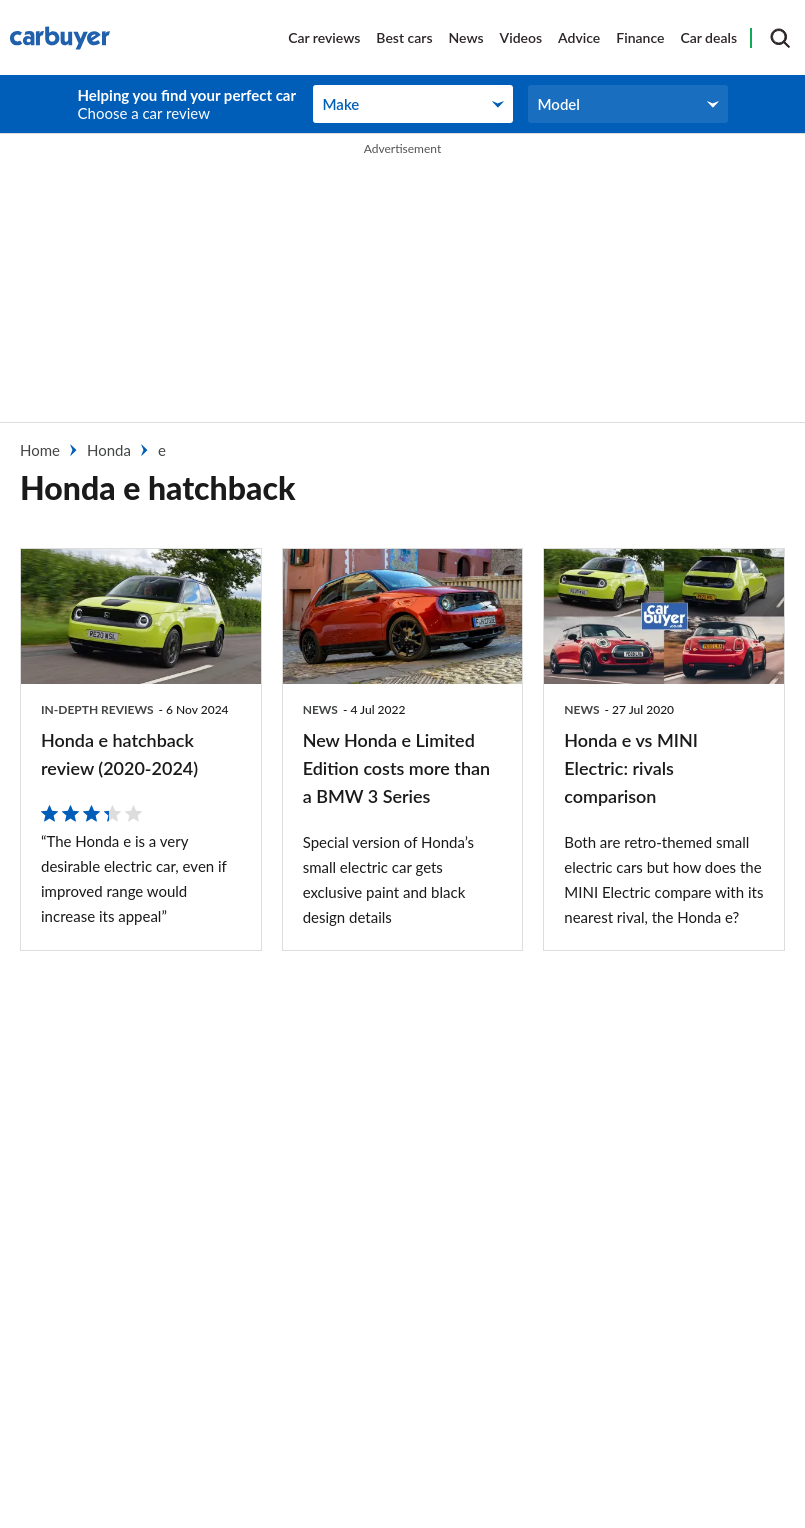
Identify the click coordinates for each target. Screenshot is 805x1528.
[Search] (780, 38)
